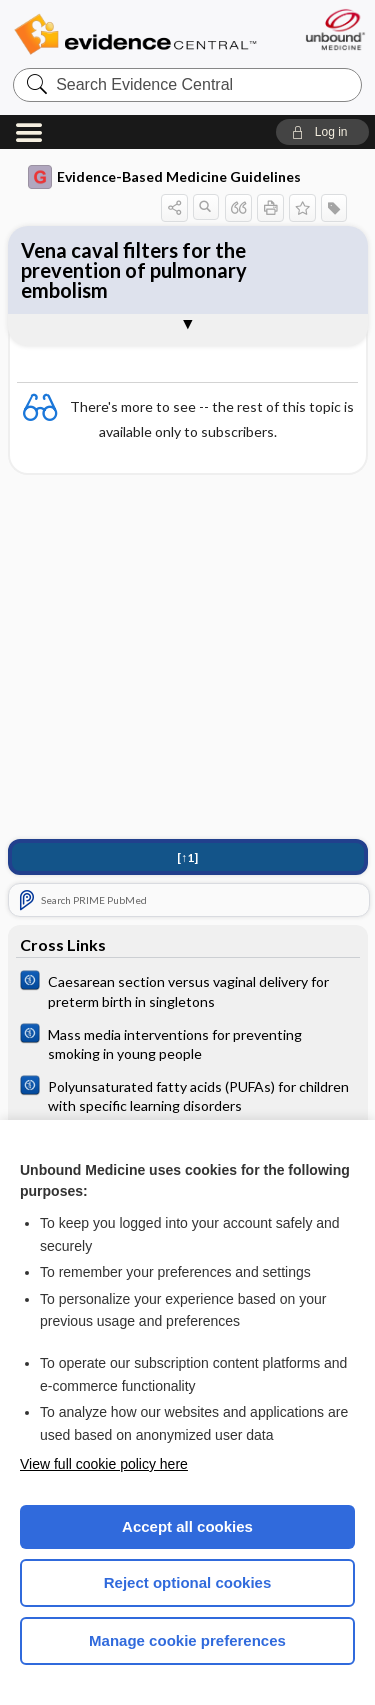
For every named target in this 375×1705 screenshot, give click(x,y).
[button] (322, 132)
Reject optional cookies (188, 1582)
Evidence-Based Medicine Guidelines (164, 177)
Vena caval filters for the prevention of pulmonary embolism (134, 270)
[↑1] (187, 857)
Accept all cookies (187, 1526)
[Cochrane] (188, 990)
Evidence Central (135, 34)
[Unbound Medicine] (334, 29)
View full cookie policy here (104, 1464)
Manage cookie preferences (187, 1640)
